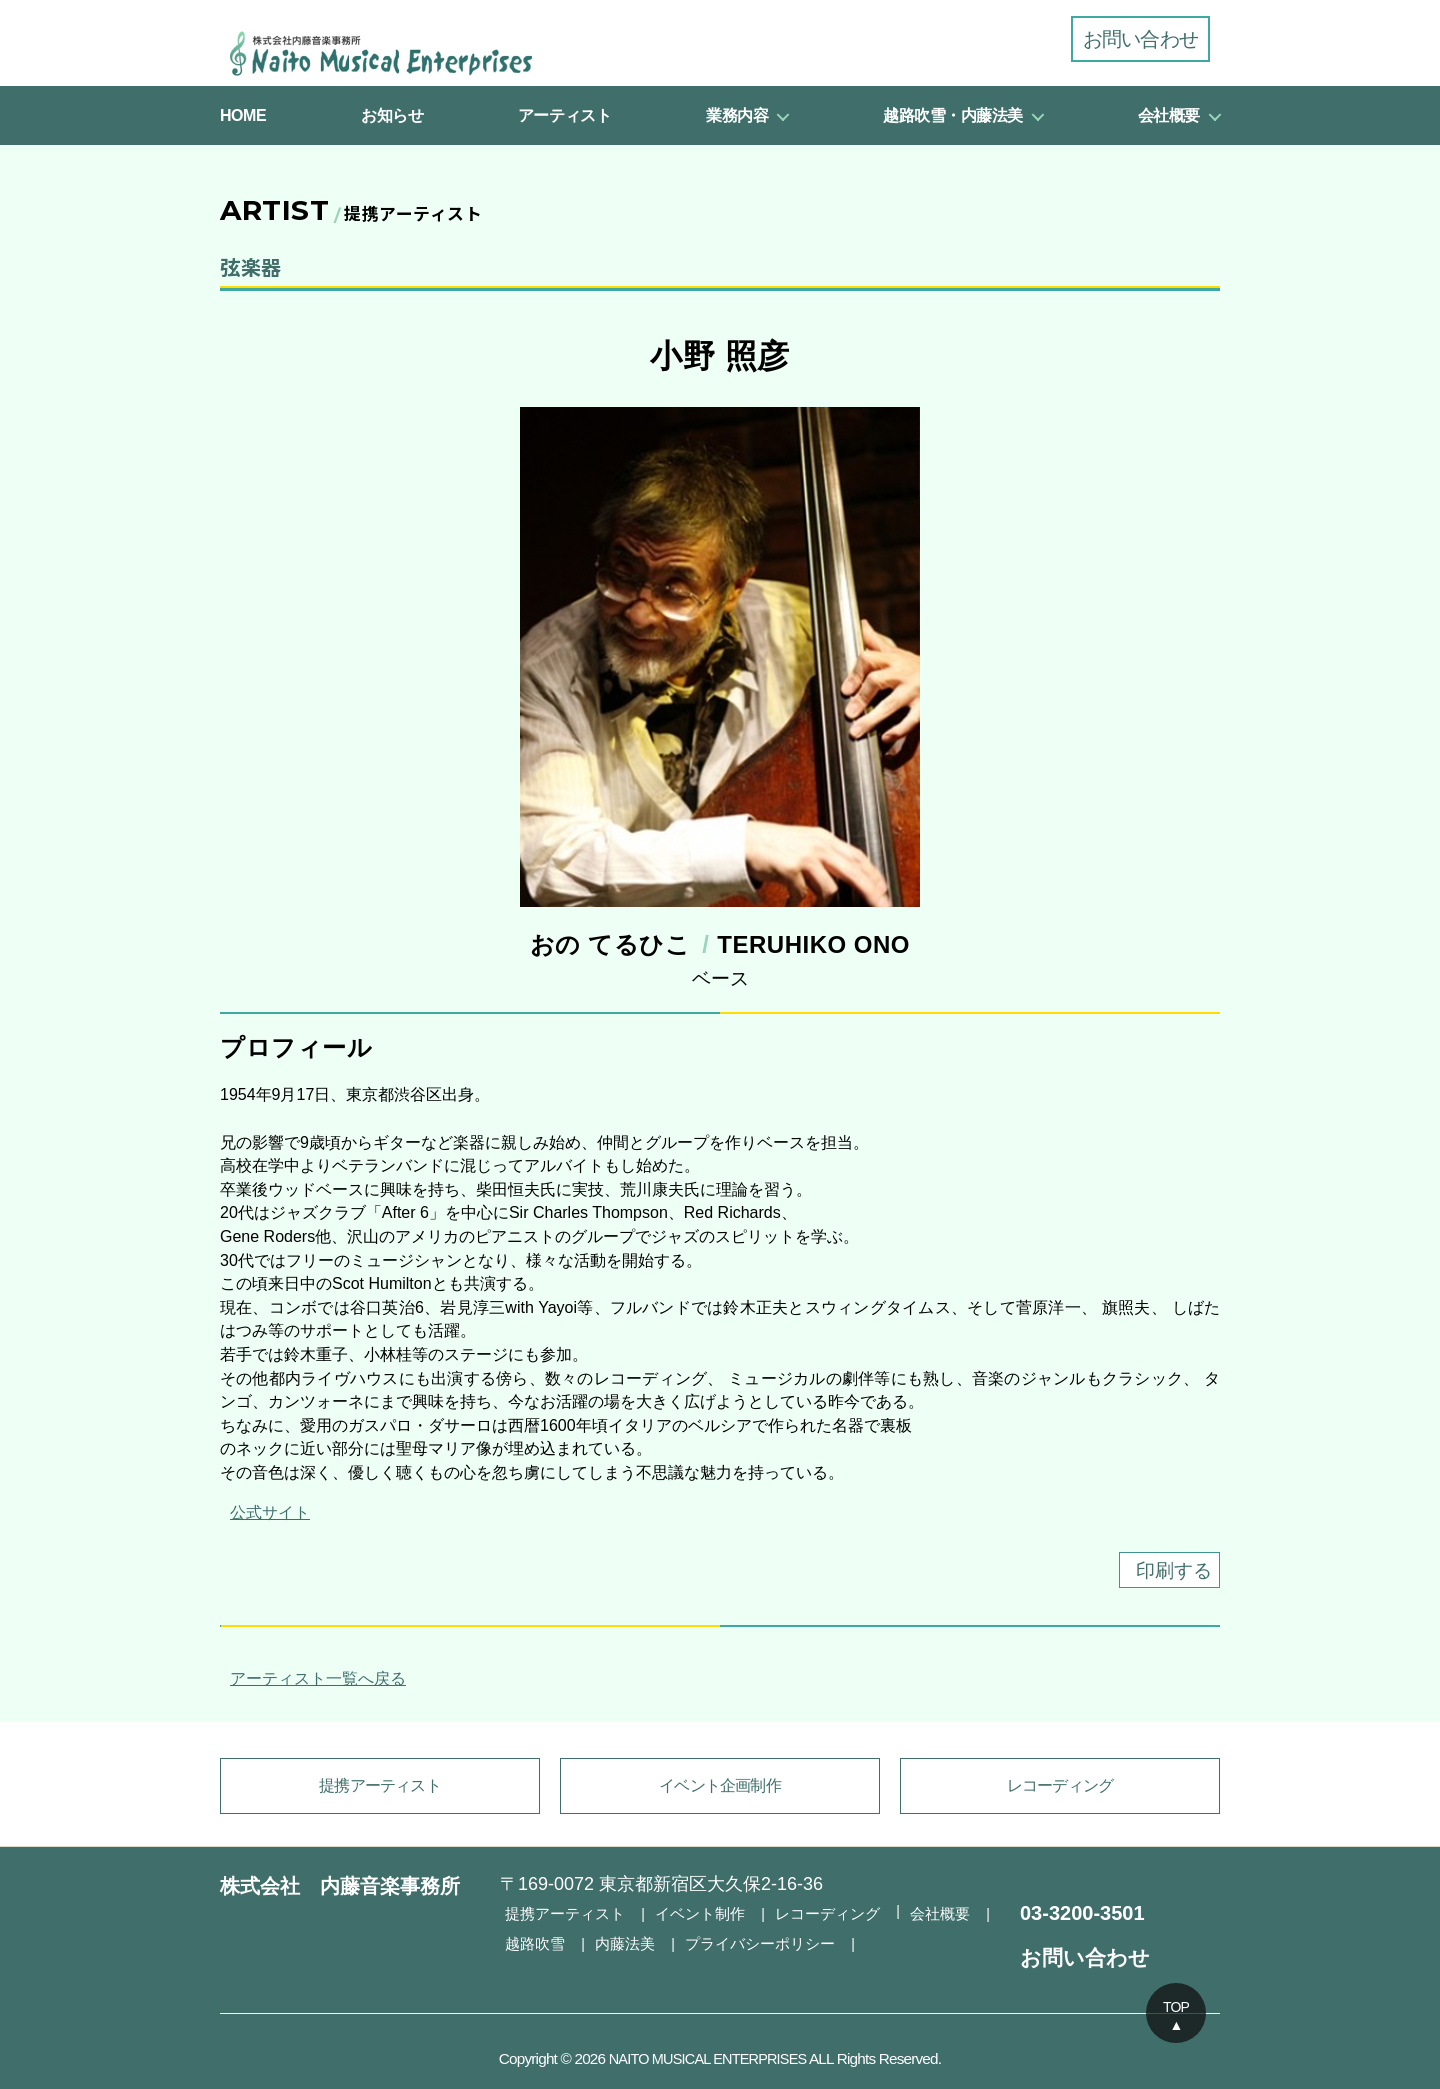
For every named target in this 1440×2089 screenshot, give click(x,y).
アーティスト (564, 115)
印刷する (1163, 1572)
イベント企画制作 (720, 1787)
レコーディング (1060, 1787)
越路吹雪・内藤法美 (953, 115)
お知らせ (392, 115)
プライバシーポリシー (747, 1940)
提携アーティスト (380, 1787)
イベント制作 (689, 1913)
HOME (243, 115)
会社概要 (1169, 115)
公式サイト (265, 1512)
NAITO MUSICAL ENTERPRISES (707, 2058)
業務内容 (737, 115)
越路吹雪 (533, 1940)
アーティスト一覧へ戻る (313, 1680)
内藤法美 (619, 1940)
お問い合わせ (1140, 39)
